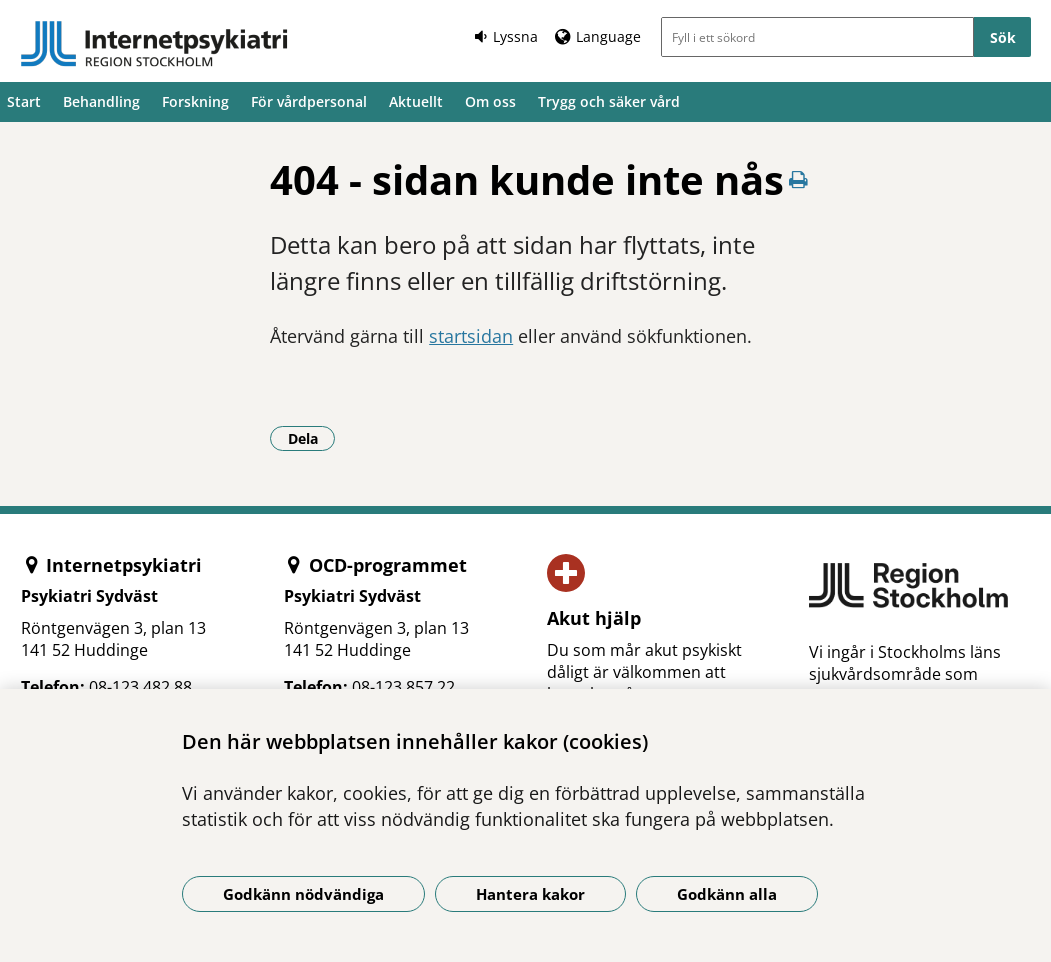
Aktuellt (416, 101)
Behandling (101, 101)
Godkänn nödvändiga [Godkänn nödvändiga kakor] (303, 894)
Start (24, 101)
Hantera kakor (530, 894)
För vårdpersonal (309, 101)
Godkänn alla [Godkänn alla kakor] (727, 894)
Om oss (490, 101)
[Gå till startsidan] (154, 44)
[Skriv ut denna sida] (799, 179)
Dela (312, 438)
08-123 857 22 (403, 687)
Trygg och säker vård (609, 101)
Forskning (195, 101)
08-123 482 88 (140, 687)
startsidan (471, 336)
